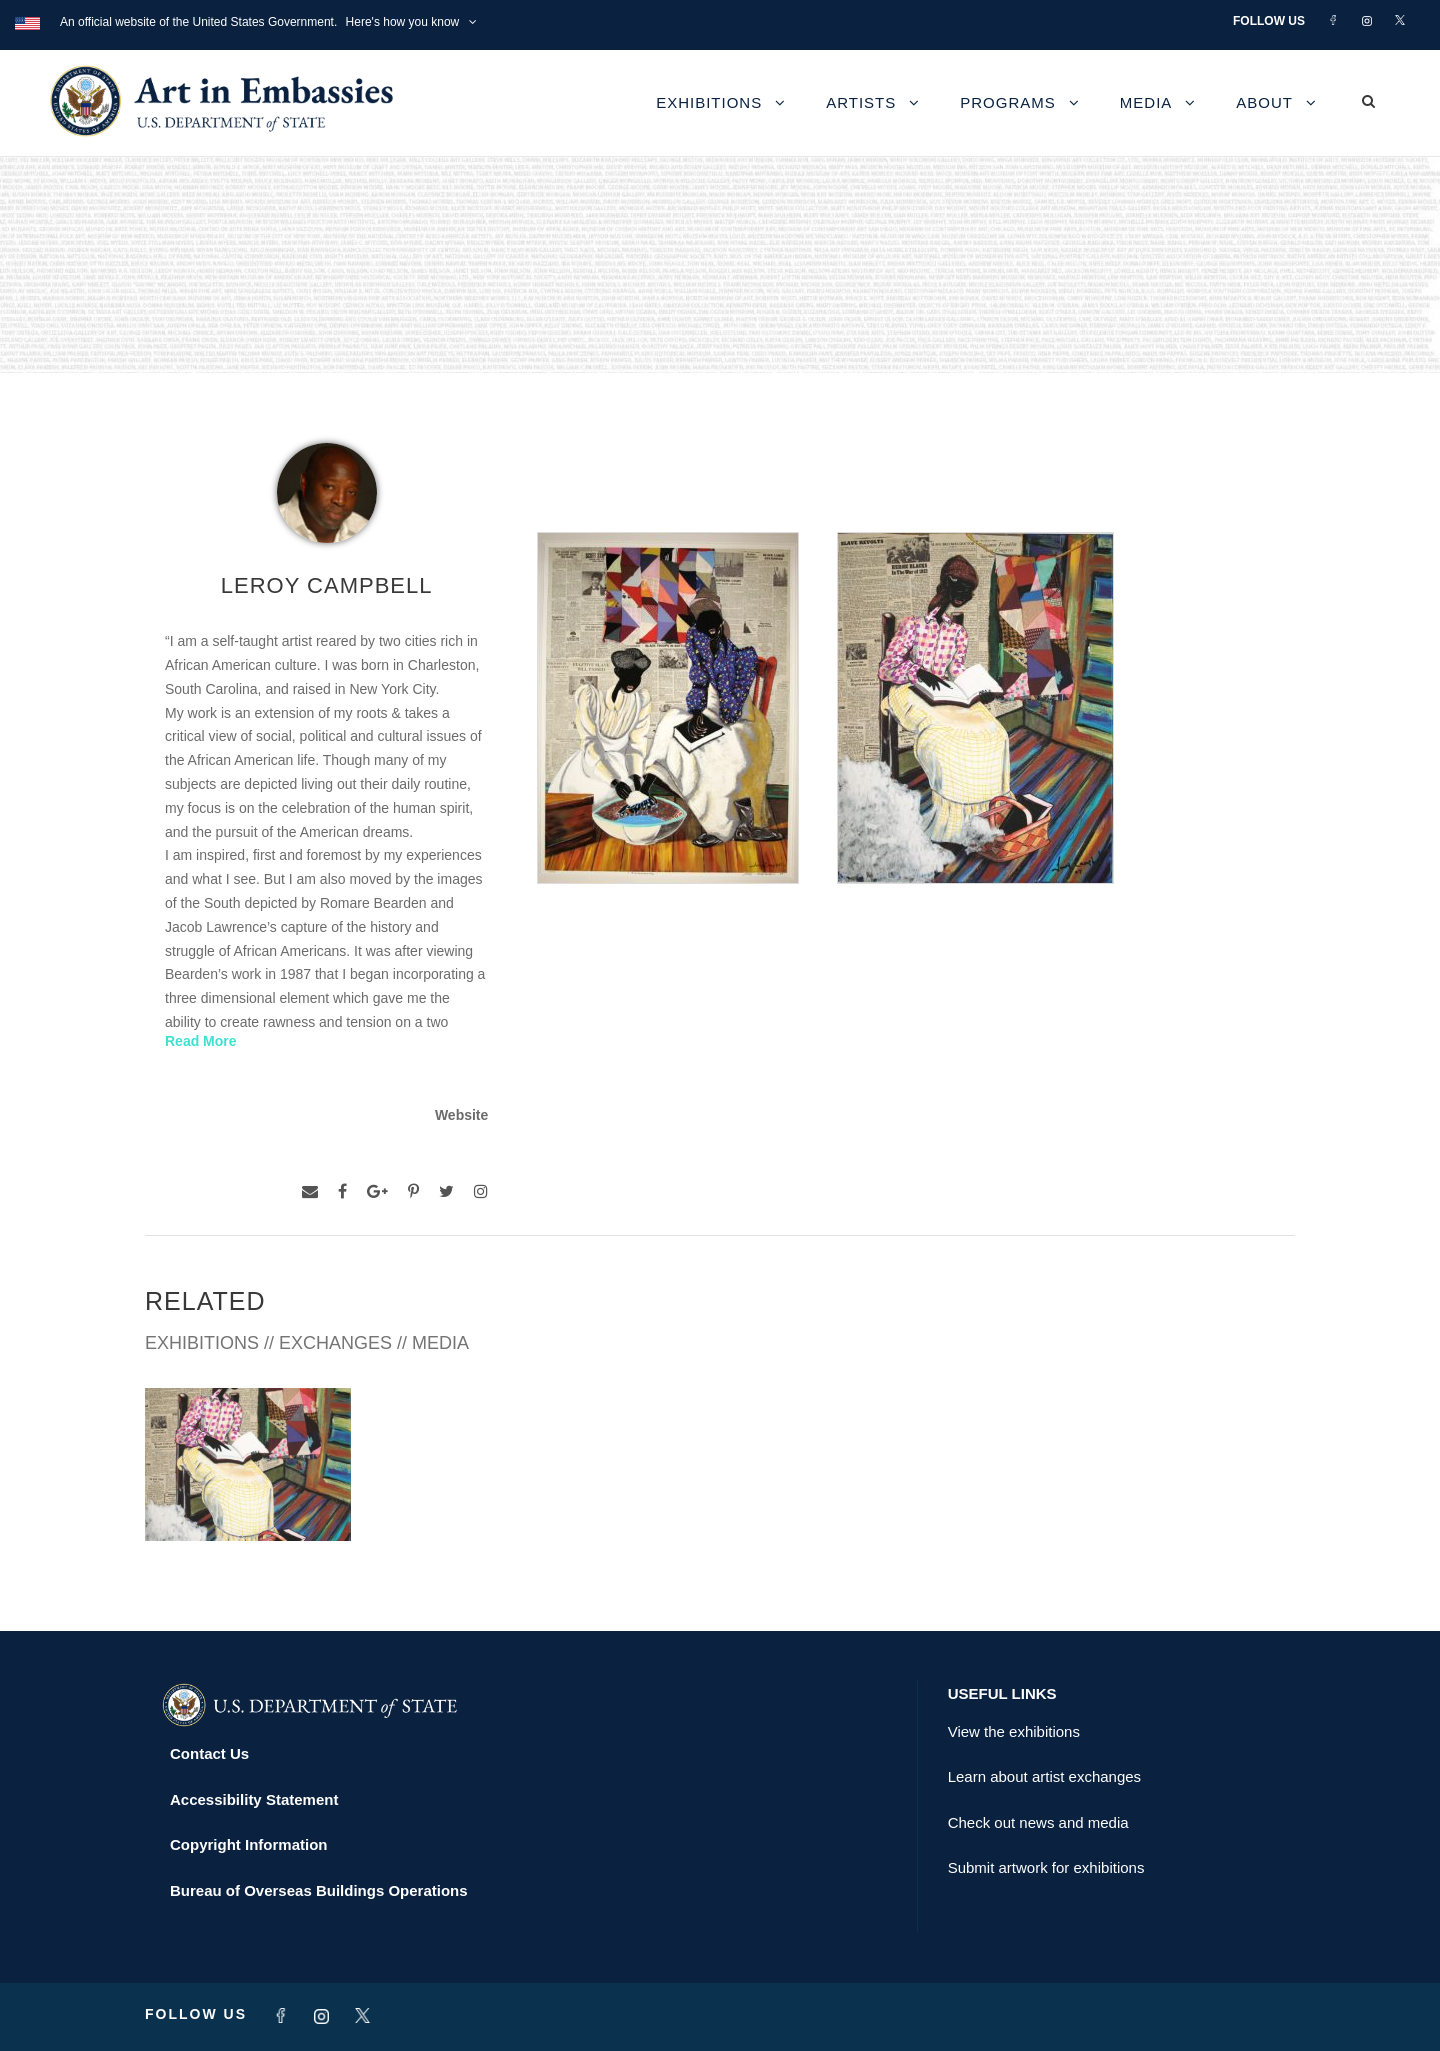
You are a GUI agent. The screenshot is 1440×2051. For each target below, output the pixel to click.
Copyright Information (249, 1844)
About (1264, 102)
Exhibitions (709, 102)
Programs (1008, 102)
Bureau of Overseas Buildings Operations (319, 1890)
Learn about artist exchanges (1044, 1776)
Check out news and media (1038, 1822)
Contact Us (209, 1753)
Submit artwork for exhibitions (1046, 1867)
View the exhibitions (1014, 1731)
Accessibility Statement (254, 1799)
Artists (861, 102)
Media (1146, 102)
